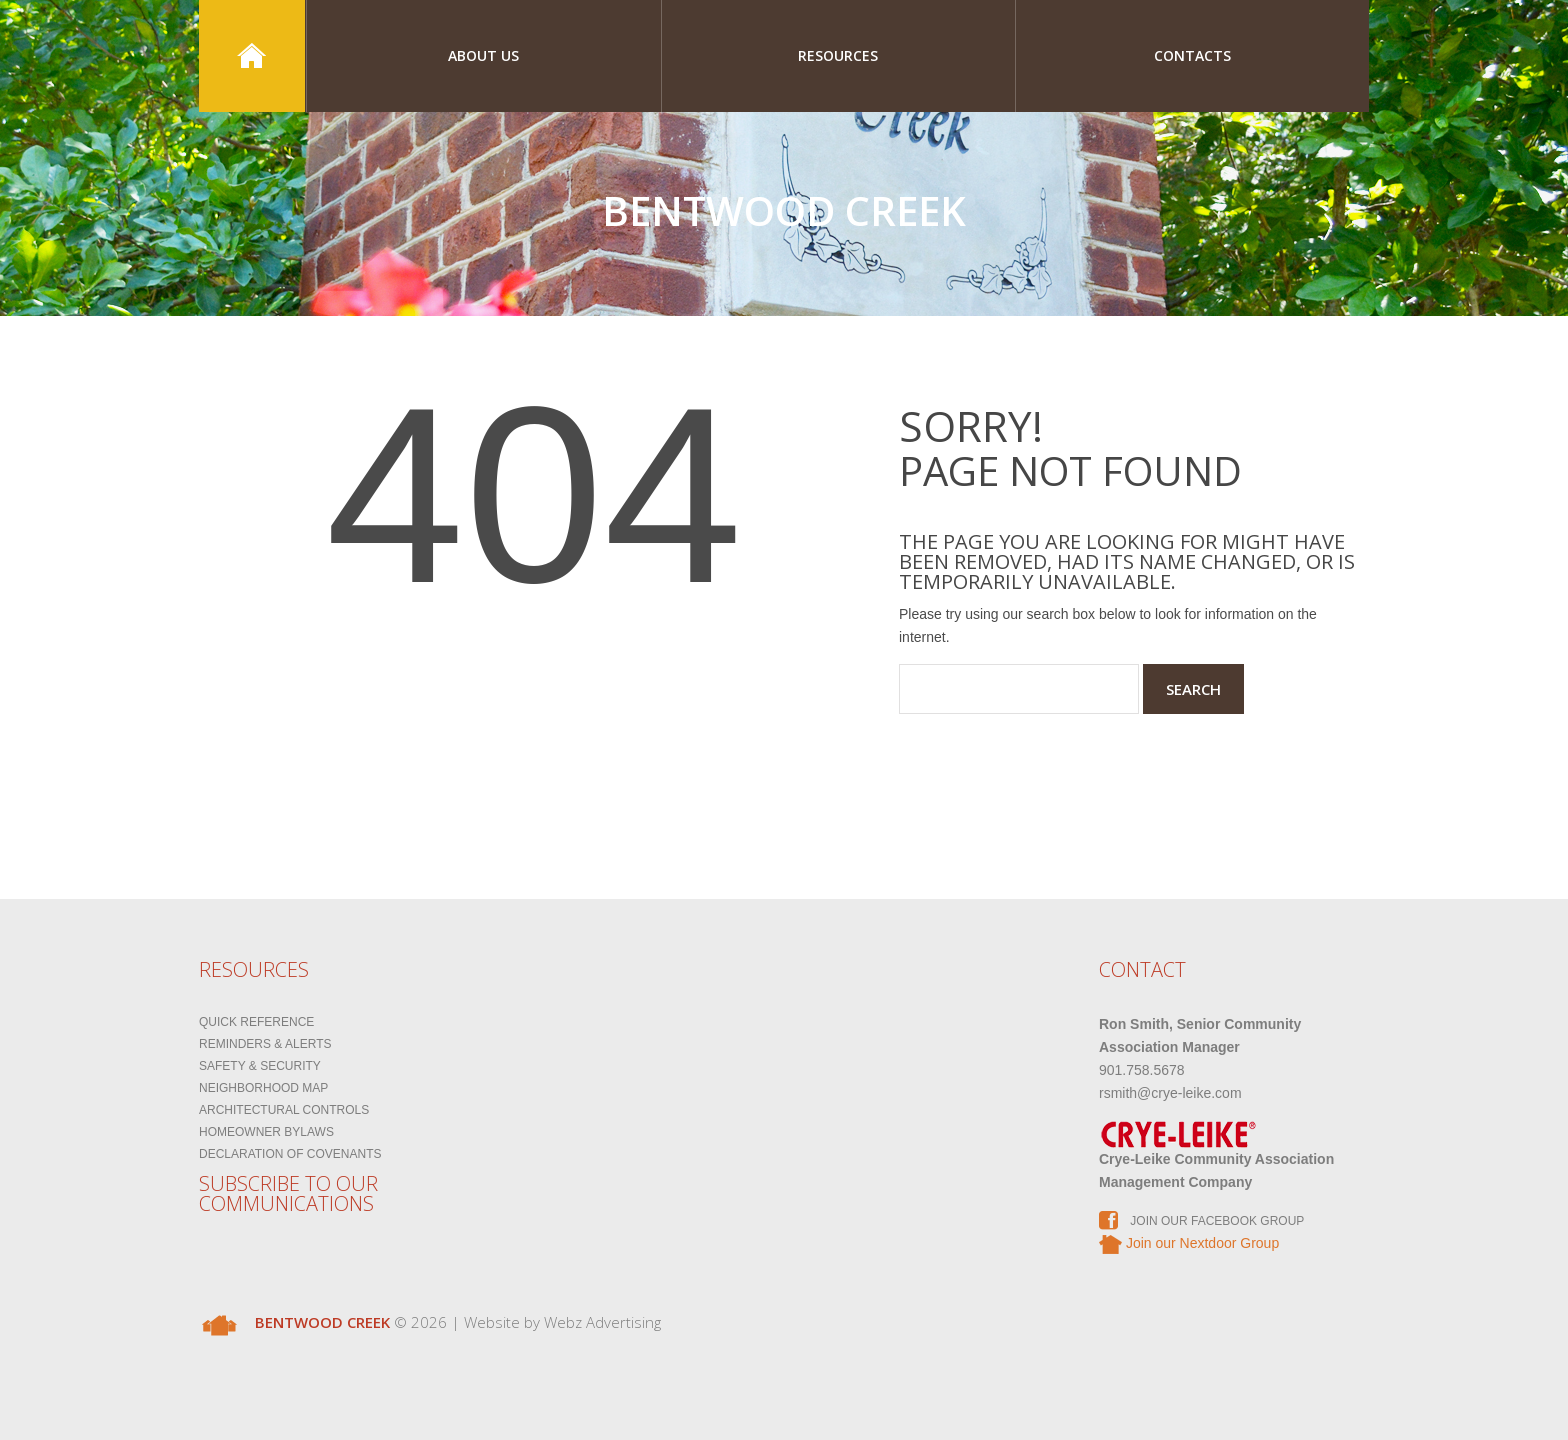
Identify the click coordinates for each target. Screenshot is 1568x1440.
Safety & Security (260, 1066)
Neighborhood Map (263, 1088)
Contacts (1192, 55)
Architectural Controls (284, 1110)
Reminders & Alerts (265, 1044)
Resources (838, 55)
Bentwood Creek (784, 210)
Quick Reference (256, 1022)
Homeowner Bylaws (266, 1132)
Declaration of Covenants (290, 1154)
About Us (483, 55)
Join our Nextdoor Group (1189, 1243)
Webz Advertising (602, 1322)
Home (252, 56)
